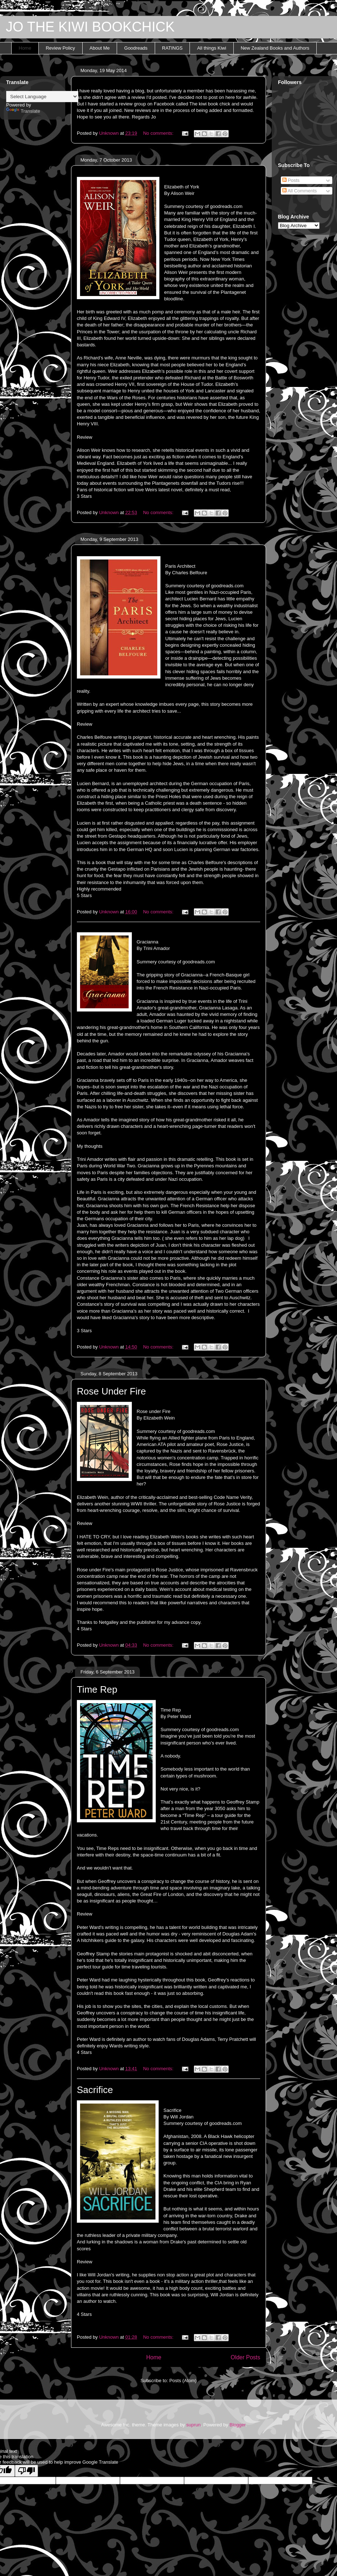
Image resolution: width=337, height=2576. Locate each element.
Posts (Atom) (182, 2380)
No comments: (159, 133)
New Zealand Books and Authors (275, 48)
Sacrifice (95, 2089)
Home (25, 48)
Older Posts (245, 2357)
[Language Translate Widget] (42, 96)
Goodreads (135, 48)
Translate (23, 111)
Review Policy (60, 48)
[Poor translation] (26, 2471)
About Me (100, 48)
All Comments (299, 190)
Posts (291, 180)
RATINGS (172, 48)
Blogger (237, 2424)
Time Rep (97, 1689)
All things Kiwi (211, 48)
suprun (193, 2424)
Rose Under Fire (111, 1391)
